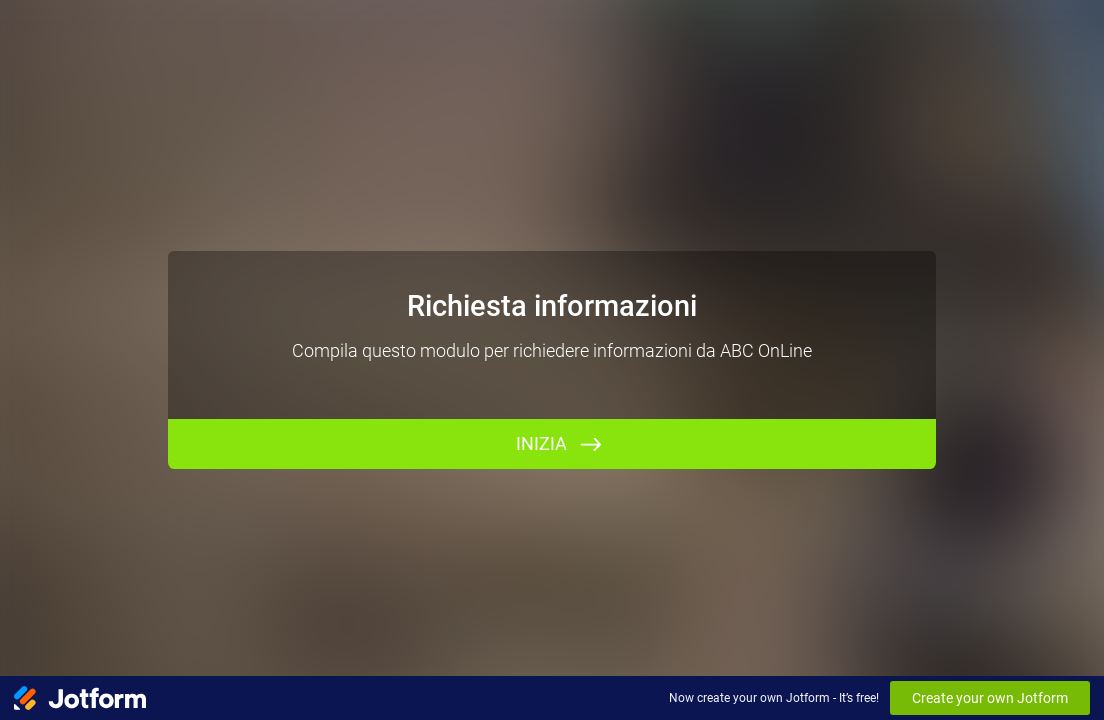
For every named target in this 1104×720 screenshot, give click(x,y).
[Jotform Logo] (80, 698)
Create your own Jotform (990, 698)
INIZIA (541, 443)
